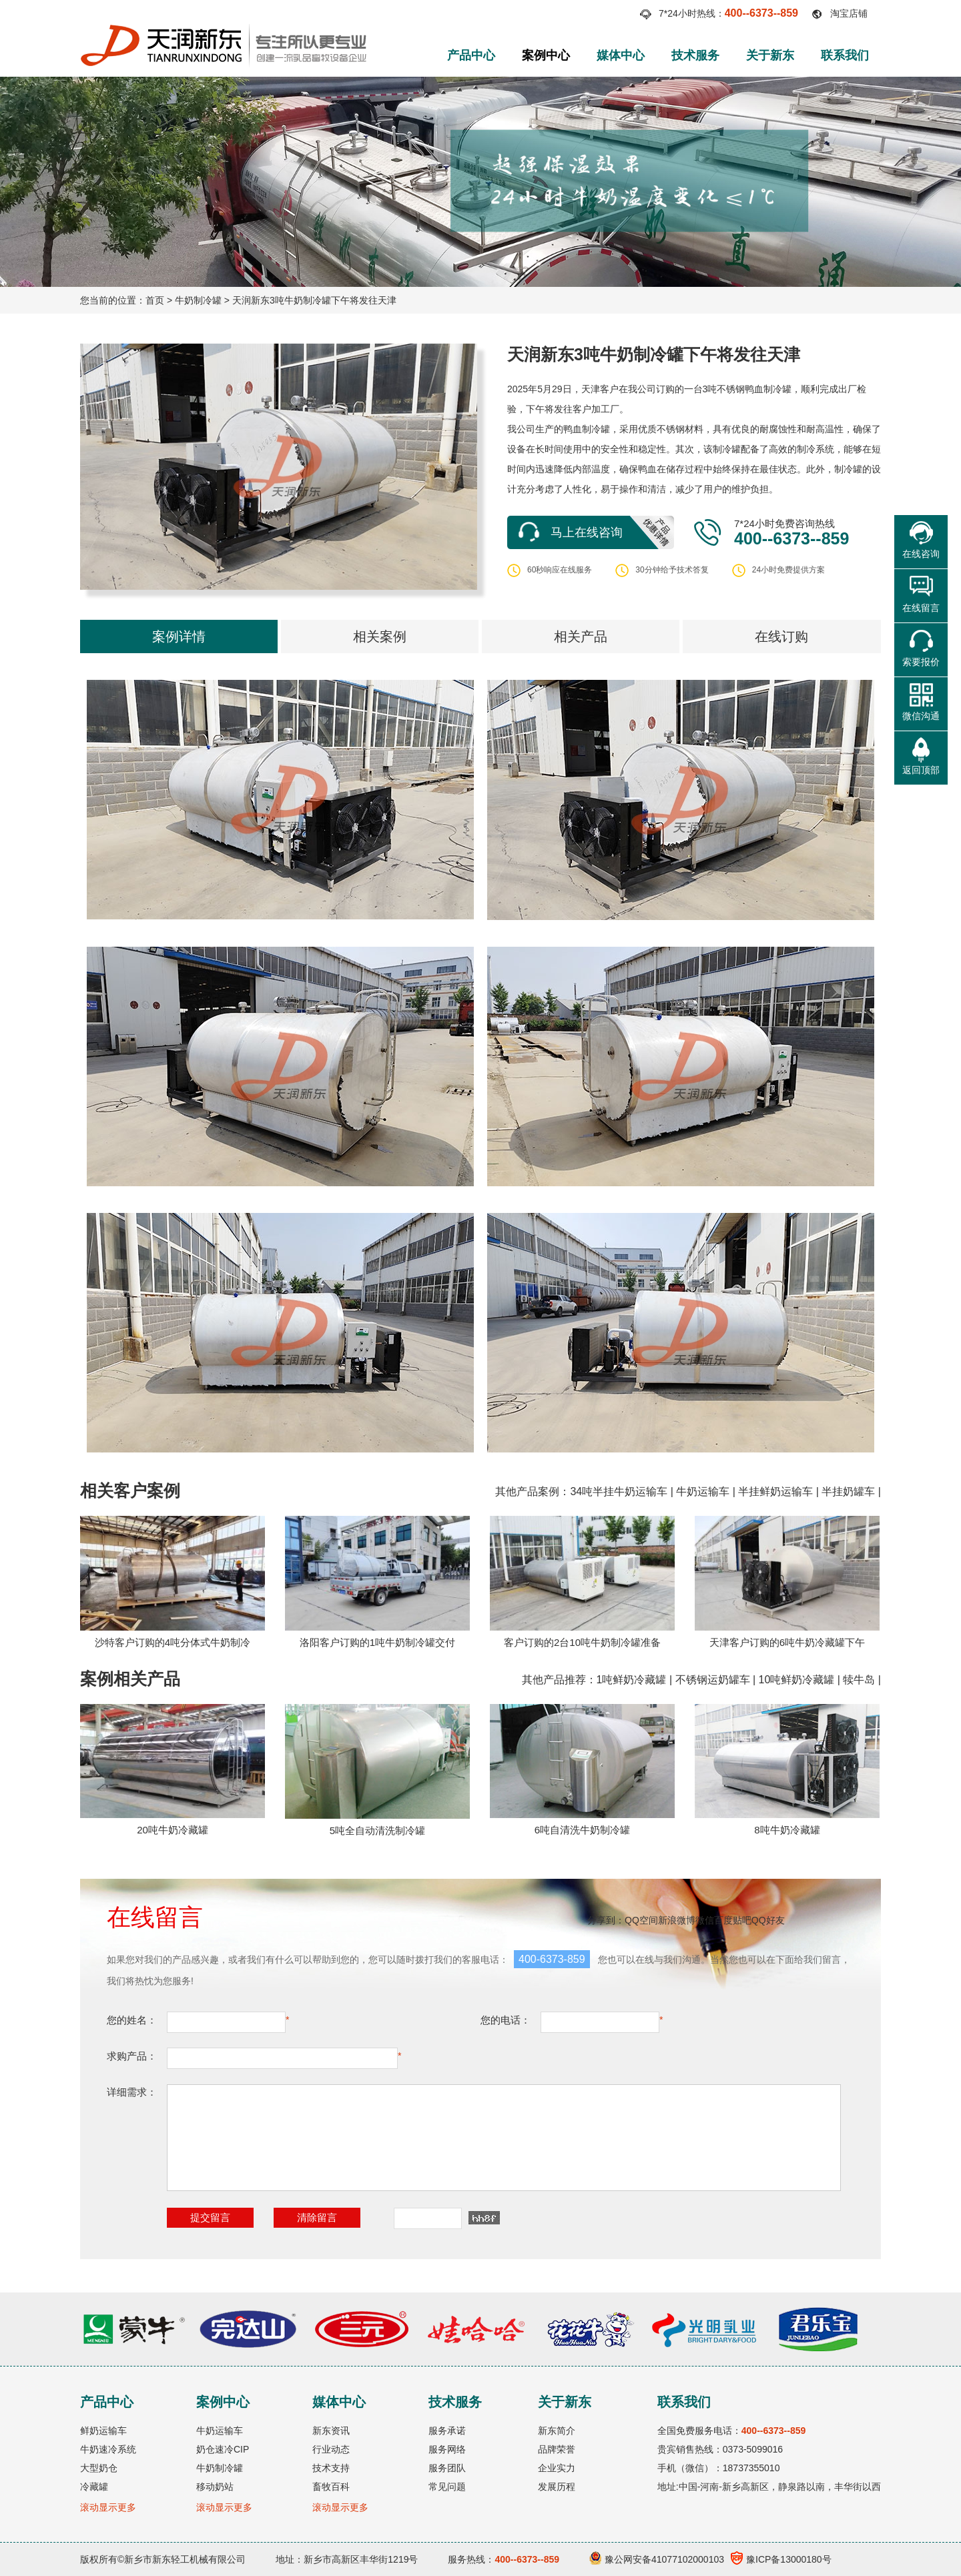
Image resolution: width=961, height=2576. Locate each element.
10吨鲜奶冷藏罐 (797, 1679)
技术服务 (695, 55)
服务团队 (447, 2468)
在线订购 (781, 636)
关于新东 (770, 55)
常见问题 (447, 2486)
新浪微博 (676, 1920)
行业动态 (331, 2449)
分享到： (606, 1920)
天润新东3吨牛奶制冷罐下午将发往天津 (314, 300)
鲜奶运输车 (103, 2430)
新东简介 (556, 2430)
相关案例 (379, 636)
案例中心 (546, 55)
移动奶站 (215, 2486)
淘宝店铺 (849, 13)
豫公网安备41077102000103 (656, 2559)
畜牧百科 (331, 2486)
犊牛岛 (859, 1679)
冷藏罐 (94, 2486)
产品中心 (471, 55)
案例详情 (179, 636)
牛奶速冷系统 (108, 2449)
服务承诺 (447, 2430)
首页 (154, 300)
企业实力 (556, 2468)
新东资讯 (331, 2430)
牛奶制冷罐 (198, 300)
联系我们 (845, 55)
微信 (704, 1920)
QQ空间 (641, 1920)
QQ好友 (768, 1920)
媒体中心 (621, 55)
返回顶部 (921, 770)
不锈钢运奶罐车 (712, 1679)
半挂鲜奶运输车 (775, 1491)
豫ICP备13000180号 (781, 2559)
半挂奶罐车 (848, 1491)
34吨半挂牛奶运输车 (618, 1491)
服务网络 (447, 2449)
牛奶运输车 (702, 1491)
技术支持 (331, 2468)
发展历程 (556, 2486)
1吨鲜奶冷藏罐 (632, 1679)
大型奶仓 (98, 2468)
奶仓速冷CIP (222, 2449)
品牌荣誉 (556, 2449)
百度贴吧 (732, 1920)
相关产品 (580, 636)
